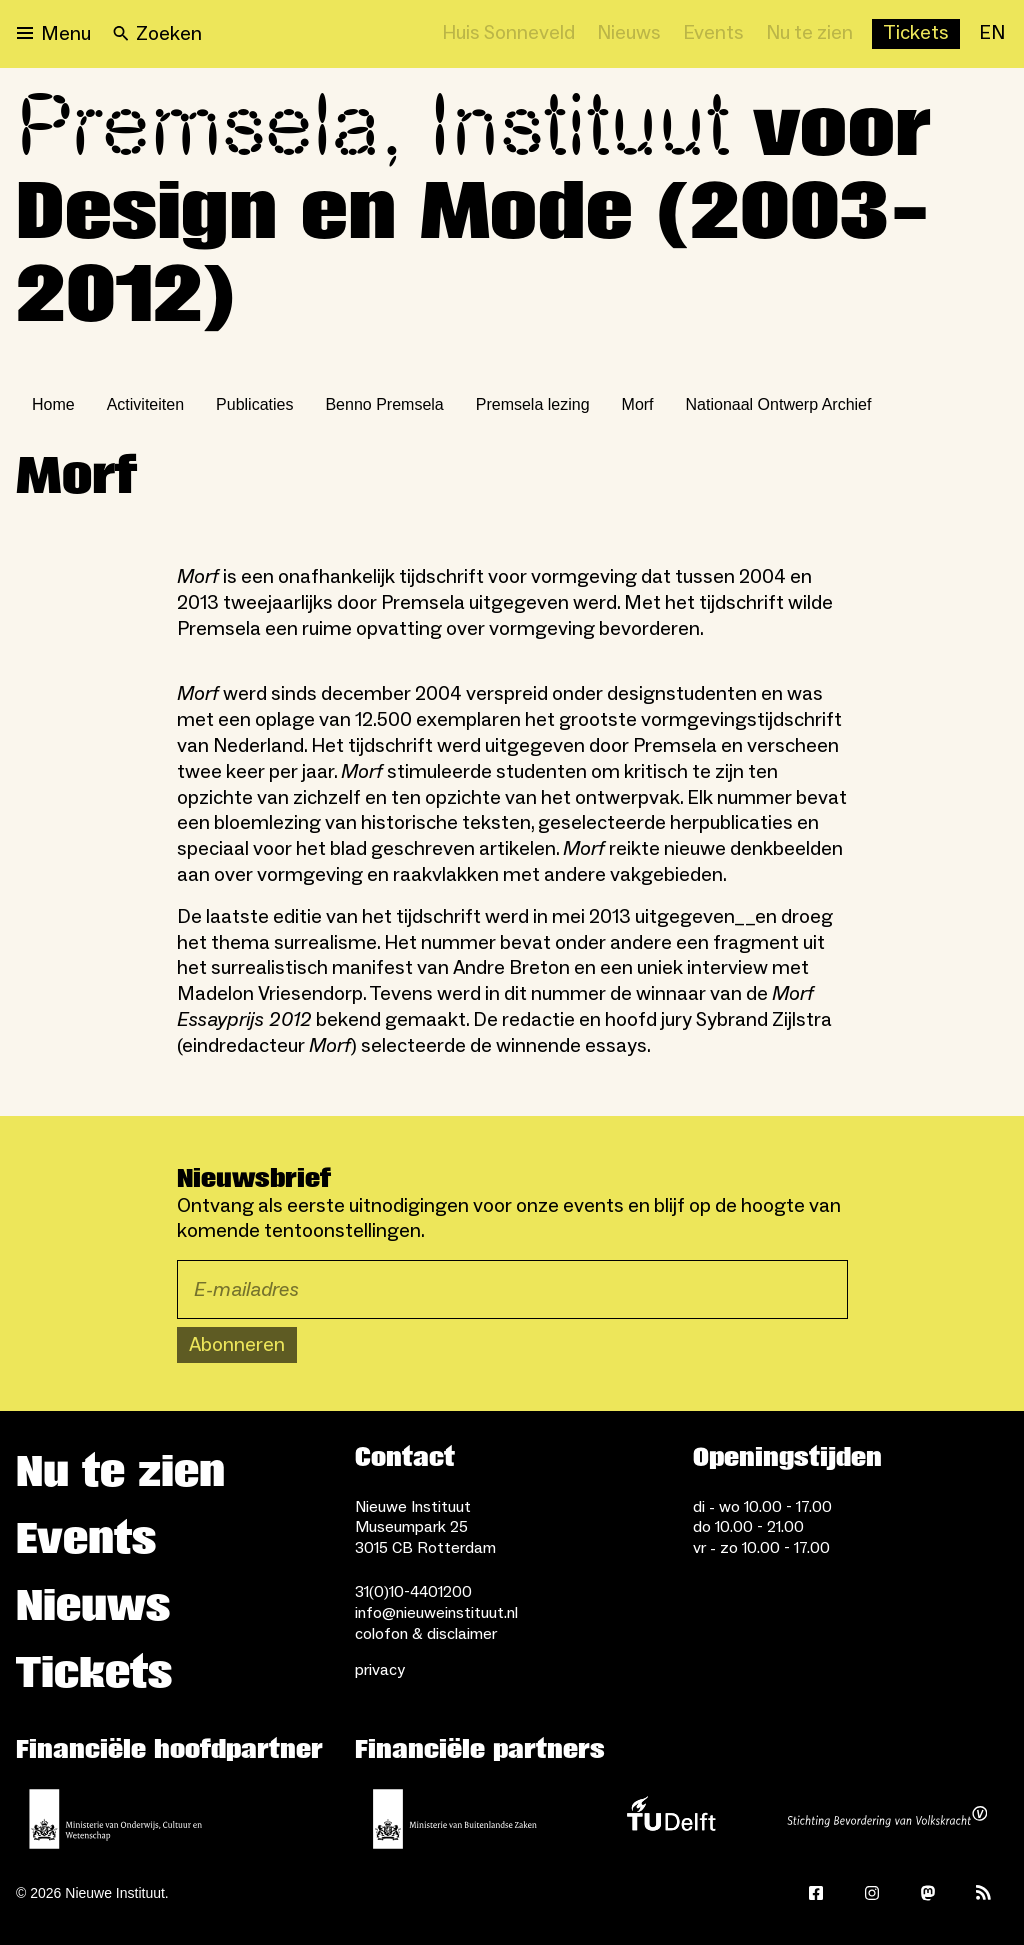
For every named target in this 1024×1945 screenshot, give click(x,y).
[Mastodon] (928, 1893)
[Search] (157, 34)
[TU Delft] (671, 1819)
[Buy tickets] (916, 34)
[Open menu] (54, 34)
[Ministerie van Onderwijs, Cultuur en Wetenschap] (116, 1819)
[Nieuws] (629, 34)
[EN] (992, 34)
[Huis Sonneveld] (508, 34)
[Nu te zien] (809, 34)
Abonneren (237, 1345)
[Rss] (984, 1893)
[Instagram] (872, 1893)
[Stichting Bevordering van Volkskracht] (887, 1819)
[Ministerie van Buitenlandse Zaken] (455, 1819)
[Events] (713, 34)
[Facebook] (816, 1893)
